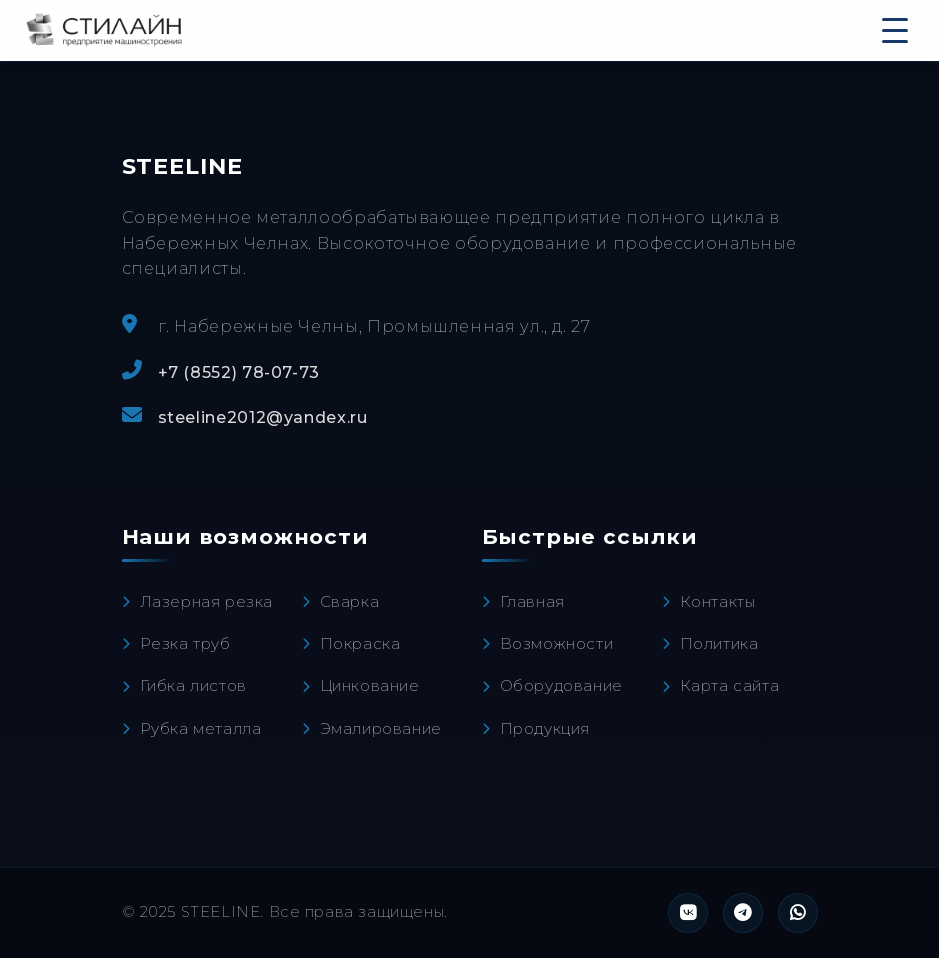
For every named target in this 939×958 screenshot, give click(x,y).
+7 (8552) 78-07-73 (239, 372)
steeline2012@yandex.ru (263, 417)
